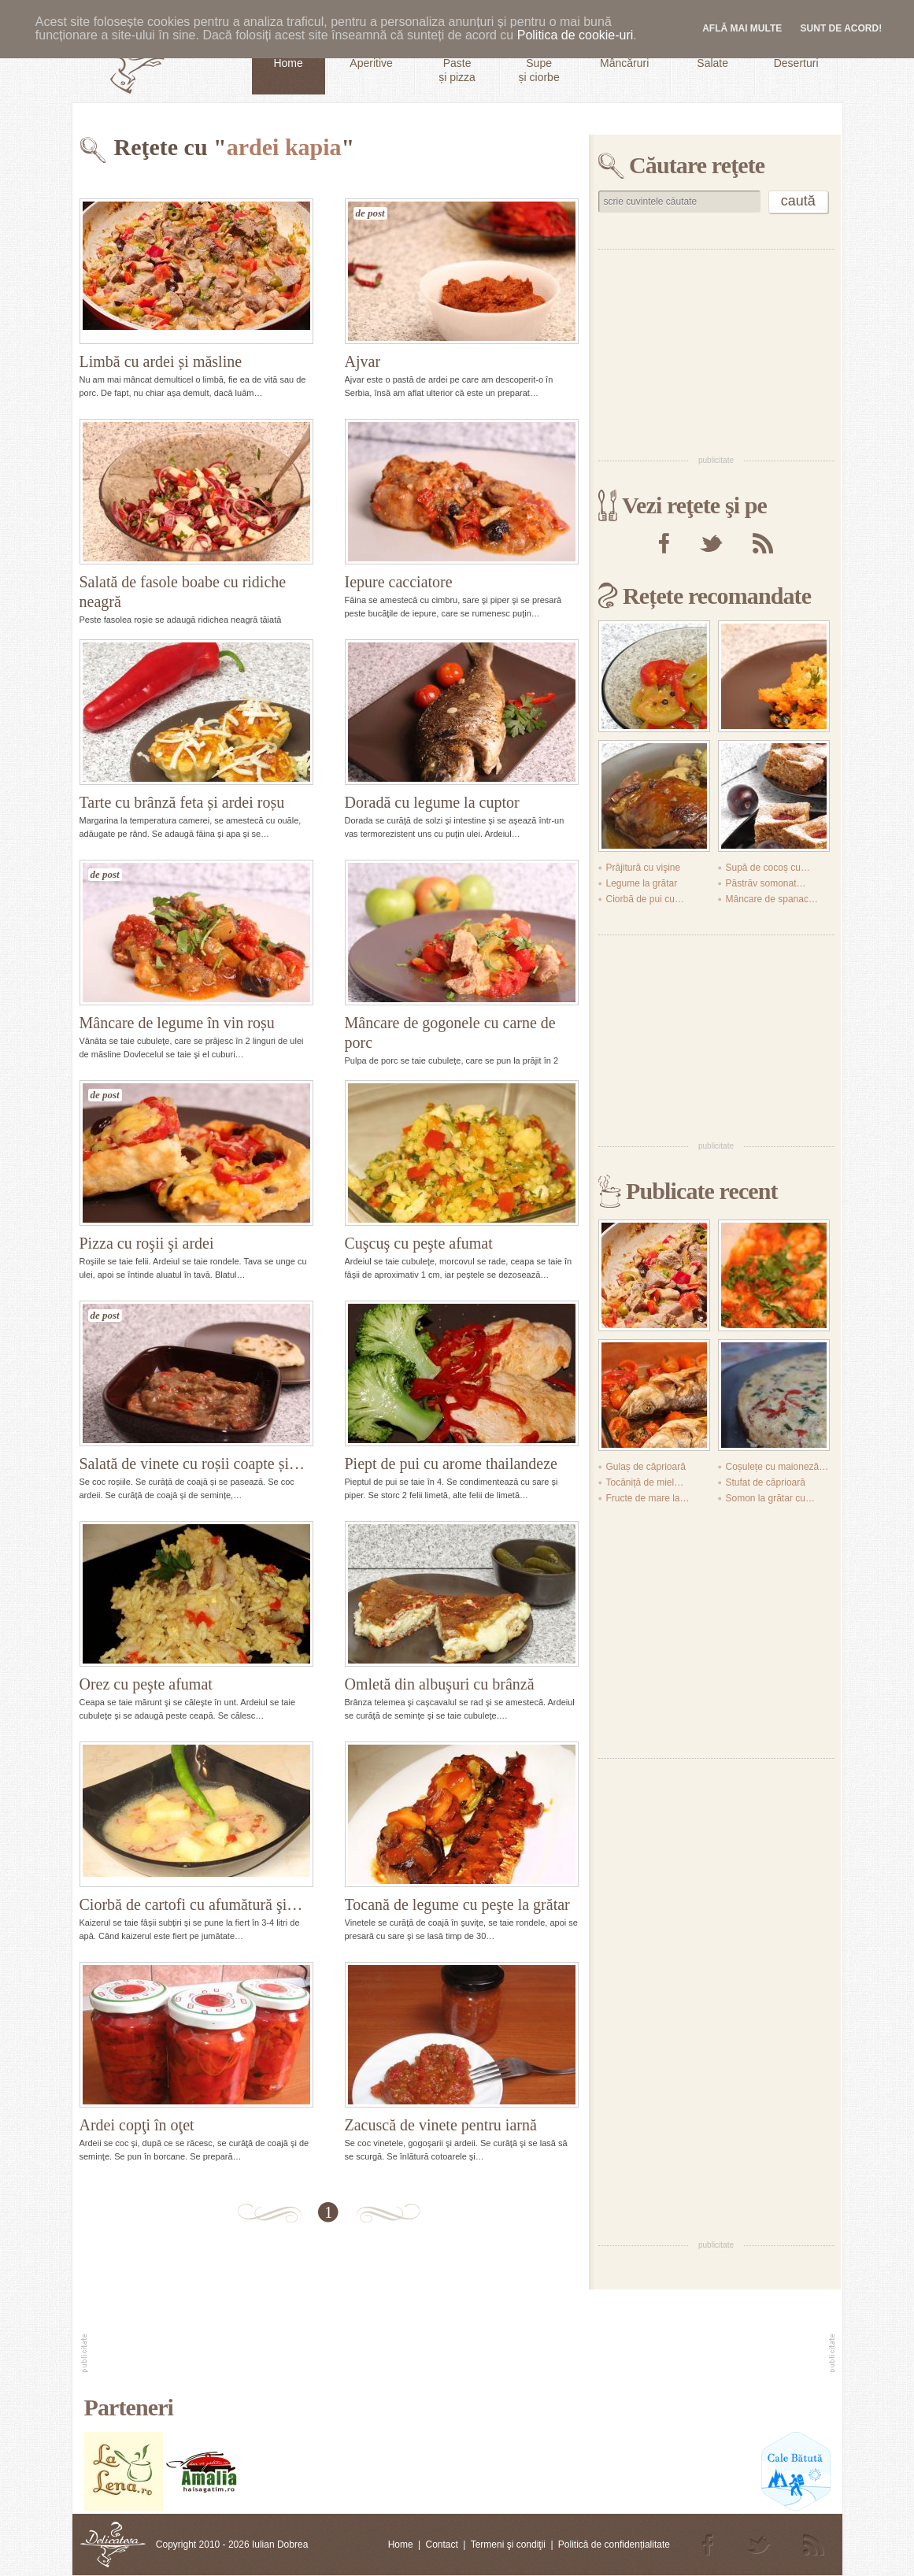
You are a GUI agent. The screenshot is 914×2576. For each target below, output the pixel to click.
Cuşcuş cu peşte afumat (419, 1243)
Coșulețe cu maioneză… (777, 1466)
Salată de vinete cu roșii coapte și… (192, 1463)
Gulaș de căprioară (646, 1466)
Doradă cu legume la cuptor (432, 802)
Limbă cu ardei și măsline (161, 361)
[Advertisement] (716, 351)
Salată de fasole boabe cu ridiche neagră (183, 591)
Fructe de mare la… (648, 1498)
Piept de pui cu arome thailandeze (451, 1463)
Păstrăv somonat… (766, 883)
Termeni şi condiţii (508, 2544)
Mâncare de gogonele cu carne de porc (450, 1032)
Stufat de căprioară (765, 1482)
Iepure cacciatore (399, 581)
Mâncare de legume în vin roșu (177, 1022)
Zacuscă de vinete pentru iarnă (441, 2125)
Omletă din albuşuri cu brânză (440, 1684)
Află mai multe (742, 28)
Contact (441, 2544)
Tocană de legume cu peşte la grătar (457, 1904)
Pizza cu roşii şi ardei (147, 1243)
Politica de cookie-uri (575, 35)
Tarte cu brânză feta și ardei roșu (182, 802)
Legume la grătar (642, 883)
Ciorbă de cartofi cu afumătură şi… (191, 1904)
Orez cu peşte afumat (146, 1684)
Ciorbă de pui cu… (645, 899)
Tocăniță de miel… (645, 1482)
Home (400, 2544)
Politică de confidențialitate (614, 2544)
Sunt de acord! (842, 28)
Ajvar (363, 361)
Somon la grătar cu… (770, 1498)
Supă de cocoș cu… (768, 867)
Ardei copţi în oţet (137, 2125)
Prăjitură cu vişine (643, 867)
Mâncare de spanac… (772, 899)
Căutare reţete (696, 165)
